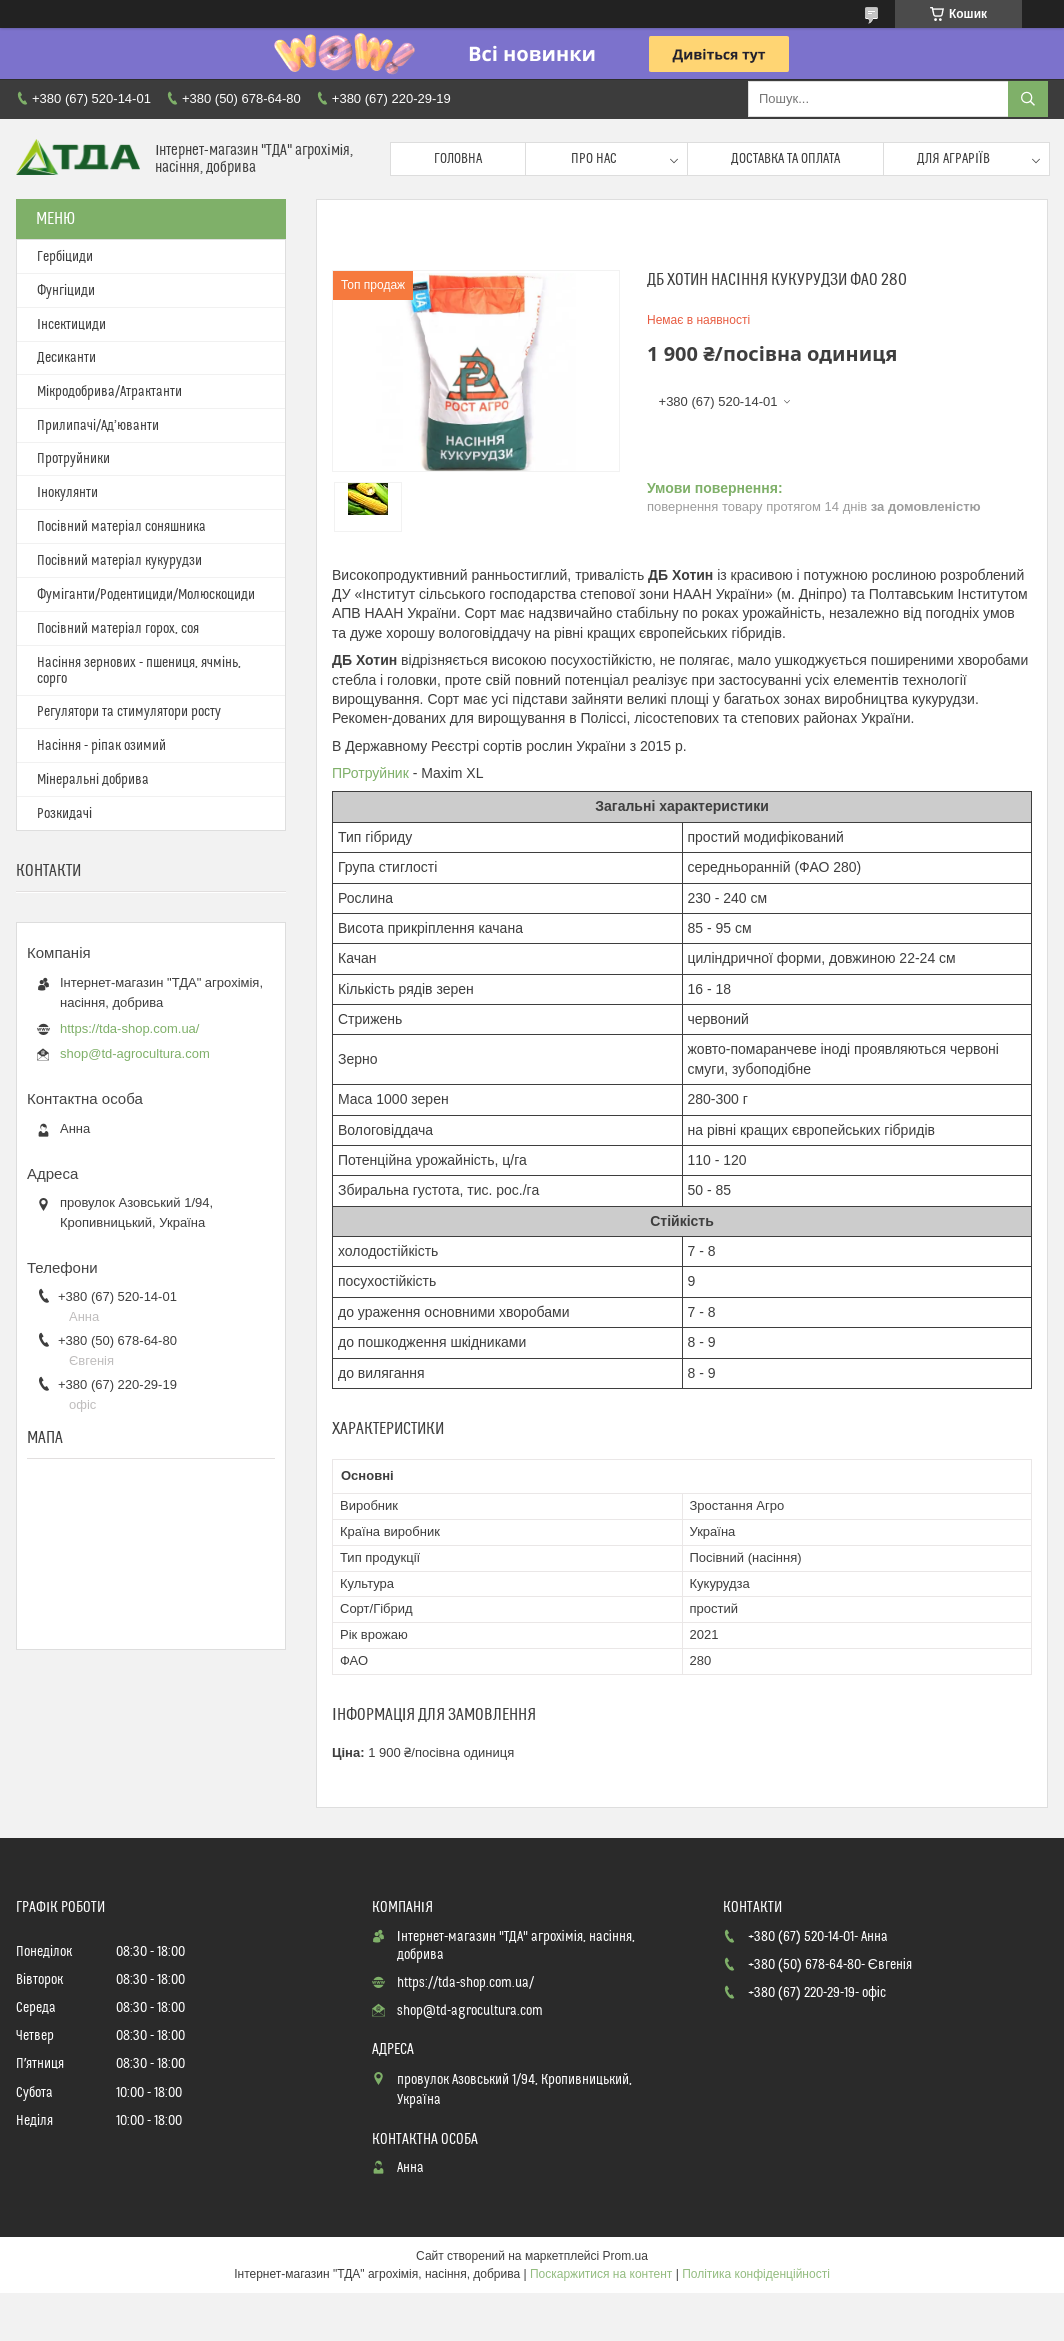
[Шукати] (1028, 99)
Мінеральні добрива (93, 780)
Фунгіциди (66, 291)
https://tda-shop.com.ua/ (129, 1028)
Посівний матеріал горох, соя (118, 629)
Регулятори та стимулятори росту (129, 712)
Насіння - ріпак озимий (101, 746)
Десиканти (66, 358)
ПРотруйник (370, 773)
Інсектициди (71, 325)
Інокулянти (67, 493)
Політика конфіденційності (756, 2274)
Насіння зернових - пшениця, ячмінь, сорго (139, 671)
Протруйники (73, 459)
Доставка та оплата (785, 159)
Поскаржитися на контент (601, 2274)
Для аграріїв (953, 159)
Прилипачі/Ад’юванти (98, 426)
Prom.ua (625, 2256)
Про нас (594, 159)
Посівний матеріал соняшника (121, 527)
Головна (458, 159)
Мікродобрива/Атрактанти (109, 392)
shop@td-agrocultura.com (135, 1053)
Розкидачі (64, 814)
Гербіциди (65, 257)
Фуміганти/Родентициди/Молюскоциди (146, 595)
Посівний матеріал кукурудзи (119, 561)
